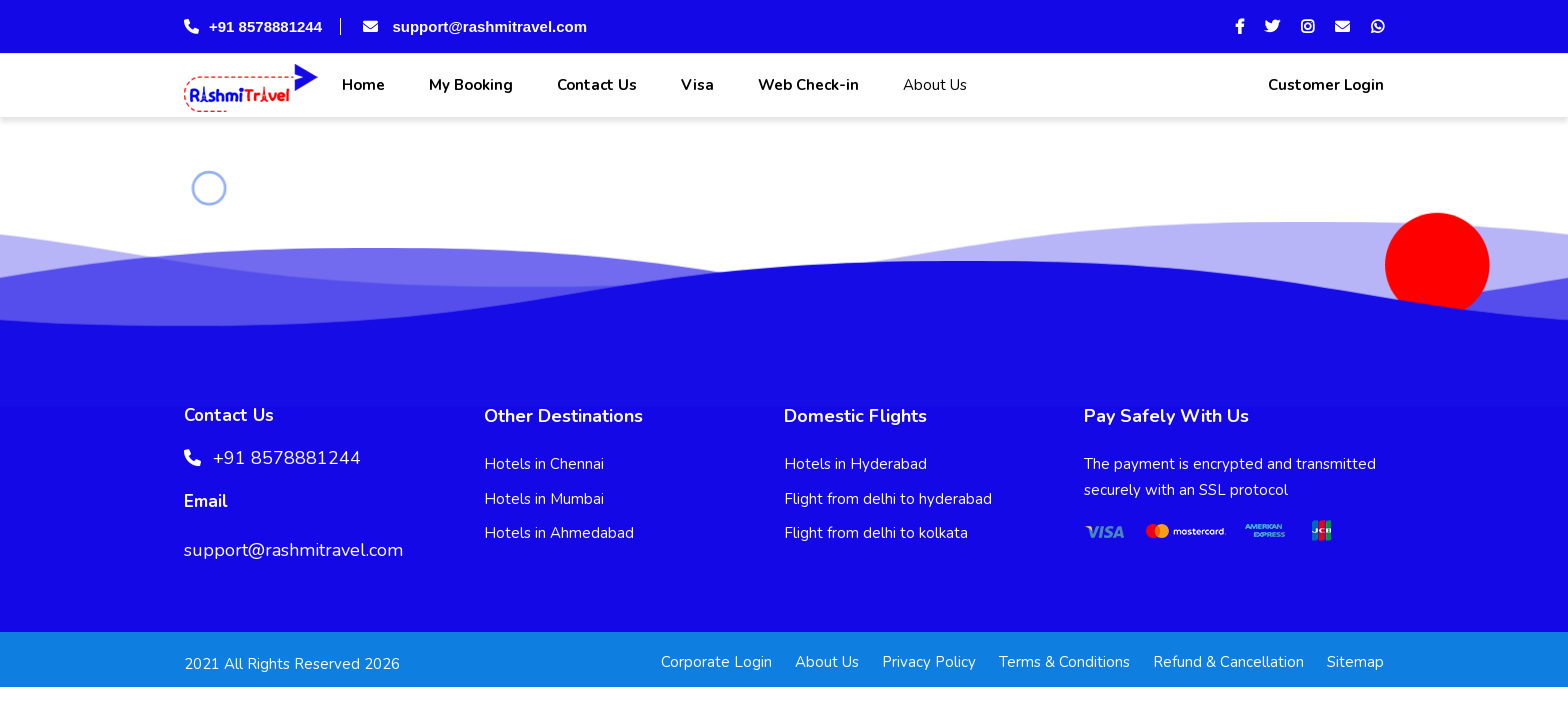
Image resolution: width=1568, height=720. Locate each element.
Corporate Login (716, 662)
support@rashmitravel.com (473, 26)
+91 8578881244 (253, 26)
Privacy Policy (929, 662)
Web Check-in (806, 85)
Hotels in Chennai (544, 464)
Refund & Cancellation (1228, 662)
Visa (695, 85)
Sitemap (1355, 662)
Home (361, 85)
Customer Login (1324, 85)
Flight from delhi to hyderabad (888, 499)
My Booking (469, 85)
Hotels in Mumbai (544, 499)
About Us (933, 85)
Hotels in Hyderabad (855, 464)
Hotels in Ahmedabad (559, 533)
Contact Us (595, 85)
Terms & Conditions (1064, 662)
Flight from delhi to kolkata (876, 533)
